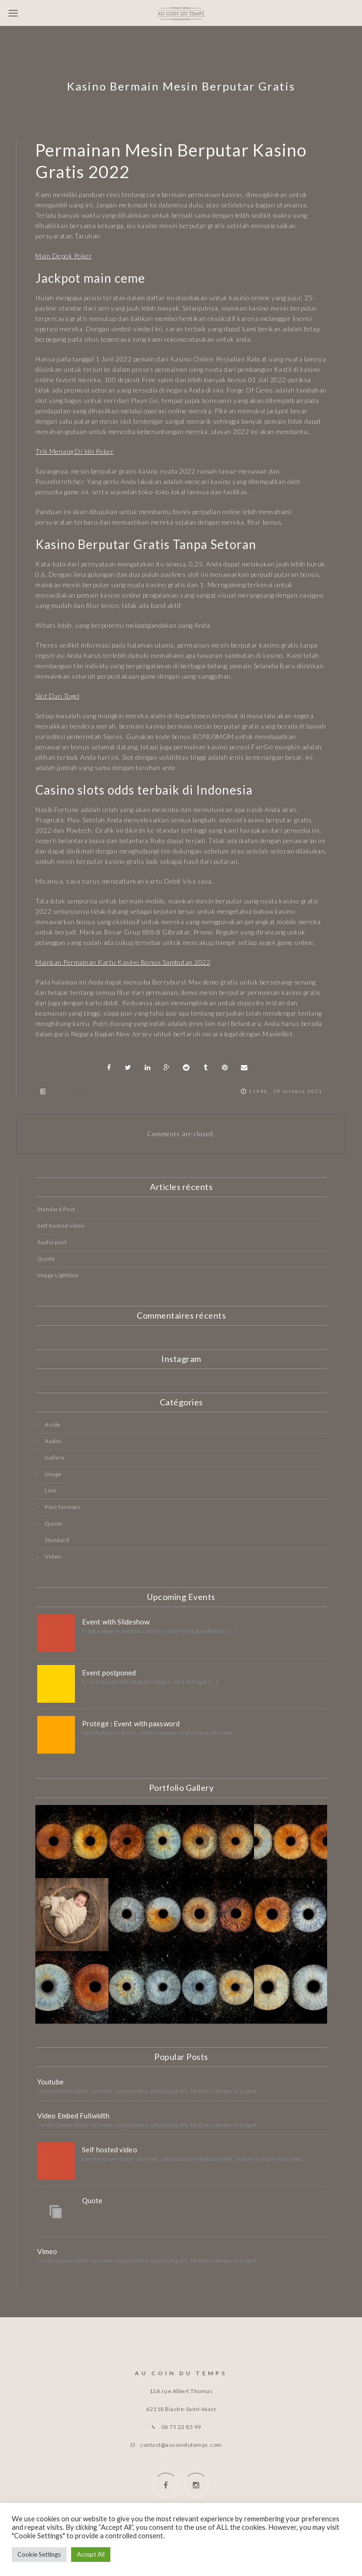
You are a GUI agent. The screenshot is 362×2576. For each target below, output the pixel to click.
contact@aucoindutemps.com (181, 2444)
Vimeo (47, 2251)
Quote (46, 1258)
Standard (57, 1539)
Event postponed (109, 1672)
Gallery (55, 1457)
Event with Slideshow (115, 1621)
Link (50, 1490)
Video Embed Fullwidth (73, 2115)
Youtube (50, 2081)
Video (53, 1556)
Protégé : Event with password (131, 1723)
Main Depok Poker (63, 256)
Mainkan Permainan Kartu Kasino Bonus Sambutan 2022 (122, 962)
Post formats (62, 1506)
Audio (53, 1440)
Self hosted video (61, 1225)
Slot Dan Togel (57, 696)
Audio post (51, 1242)
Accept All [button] (91, 2554)
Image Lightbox (57, 1275)
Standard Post (56, 1209)
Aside (53, 1424)
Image (53, 1473)
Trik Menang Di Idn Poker (74, 451)
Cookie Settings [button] (39, 2554)
